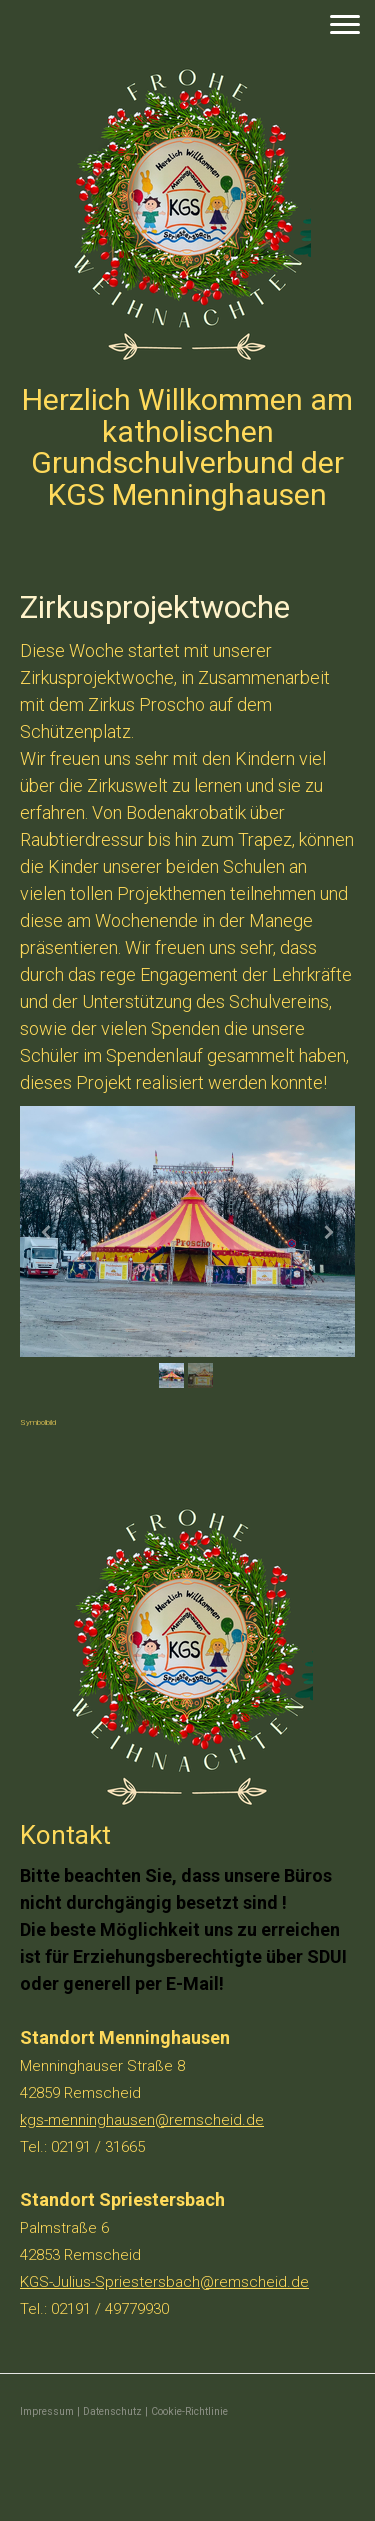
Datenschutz (112, 2411)
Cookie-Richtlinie (189, 2411)
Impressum (47, 2411)
